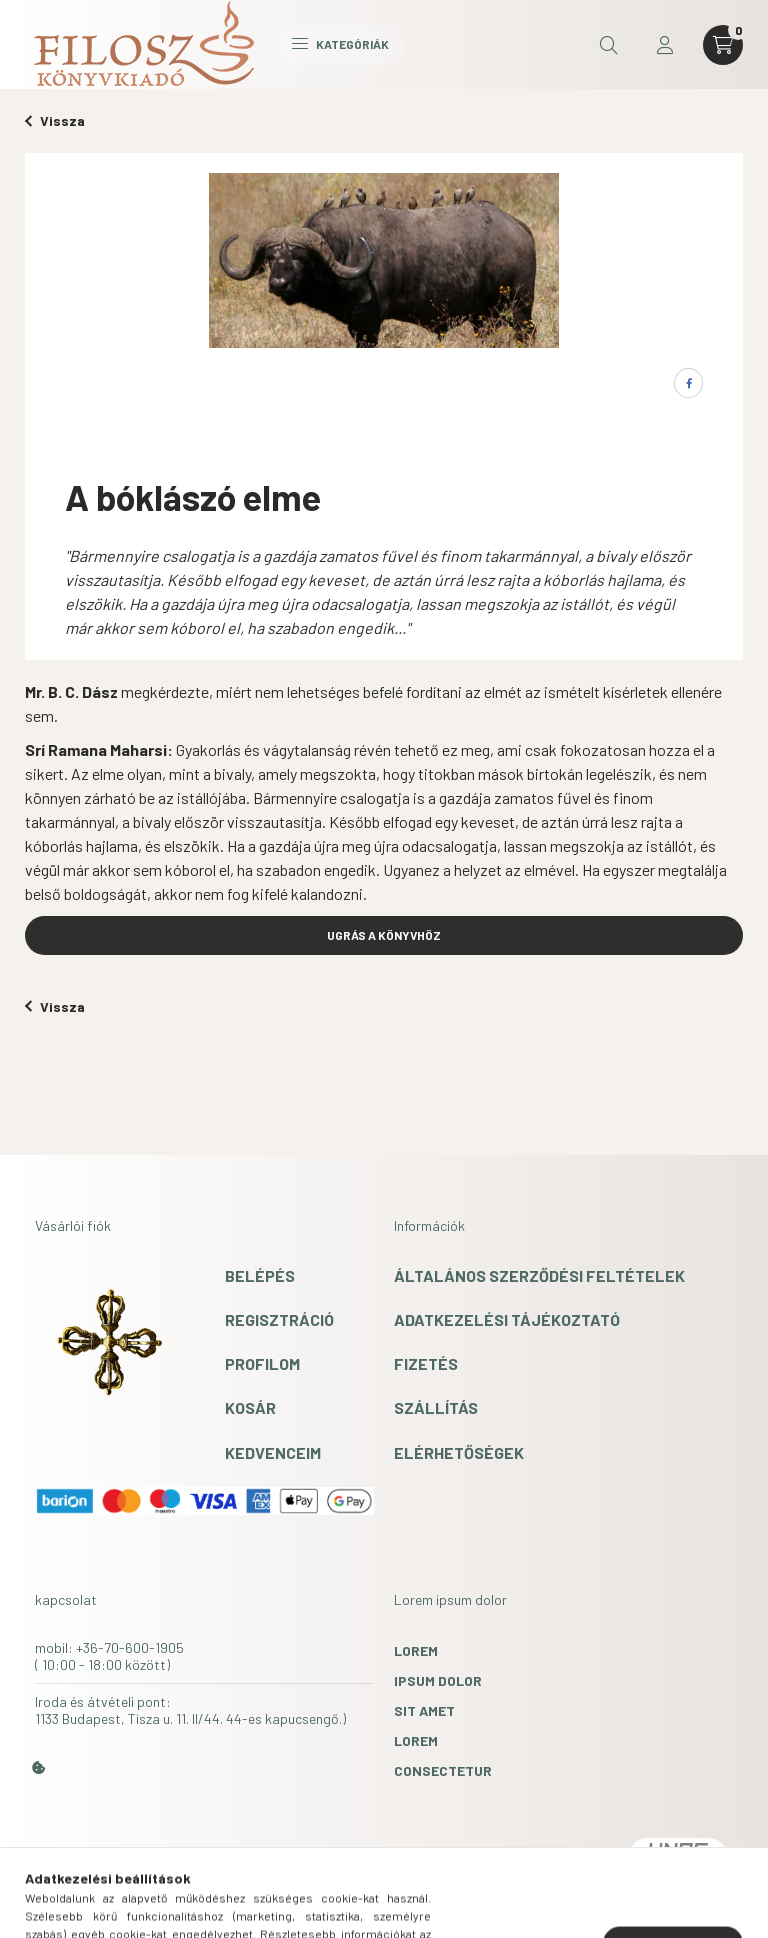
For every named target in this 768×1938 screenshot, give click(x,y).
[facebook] (688, 383)
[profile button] (665, 45)
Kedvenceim (273, 1452)
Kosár (250, 1407)
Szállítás (436, 1407)
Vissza (55, 120)
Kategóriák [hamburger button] (340, 44)
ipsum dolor (438, 1680)
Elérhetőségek (459, 1452)
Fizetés (426, 1363)
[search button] (609, 45)
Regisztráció (279, 1319)
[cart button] (723, 45)
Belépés (260, 1275)
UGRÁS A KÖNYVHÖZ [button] (384, 935)
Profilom (262, 1363)
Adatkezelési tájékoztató (507, 1319)
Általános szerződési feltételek (539, 1275)
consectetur (443, 1770)
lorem (416, 1650)
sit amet (424, 1710)
